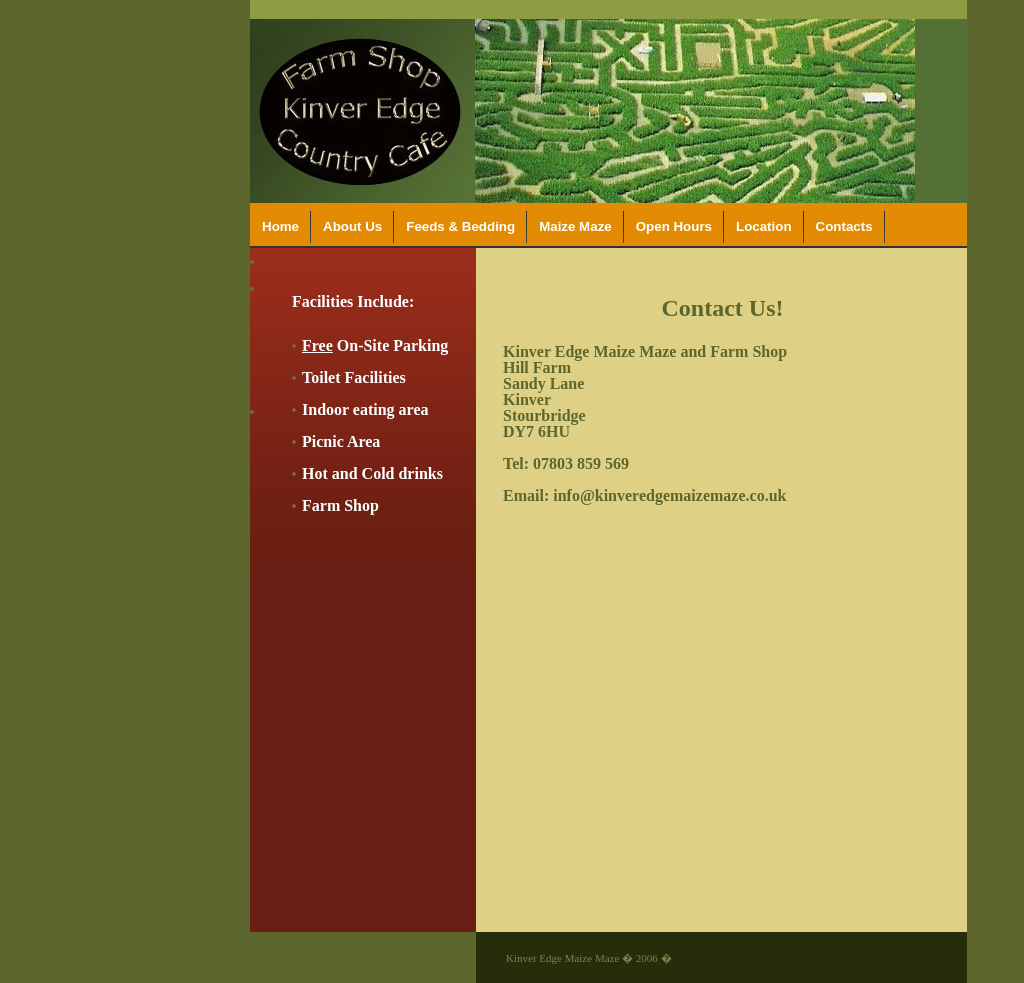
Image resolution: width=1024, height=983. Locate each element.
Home (280, 226)
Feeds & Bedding (460, 226)
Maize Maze (575, 226)
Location (764, 226)
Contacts (844, 226)
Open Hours (674, 226)
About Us (352, 226)
